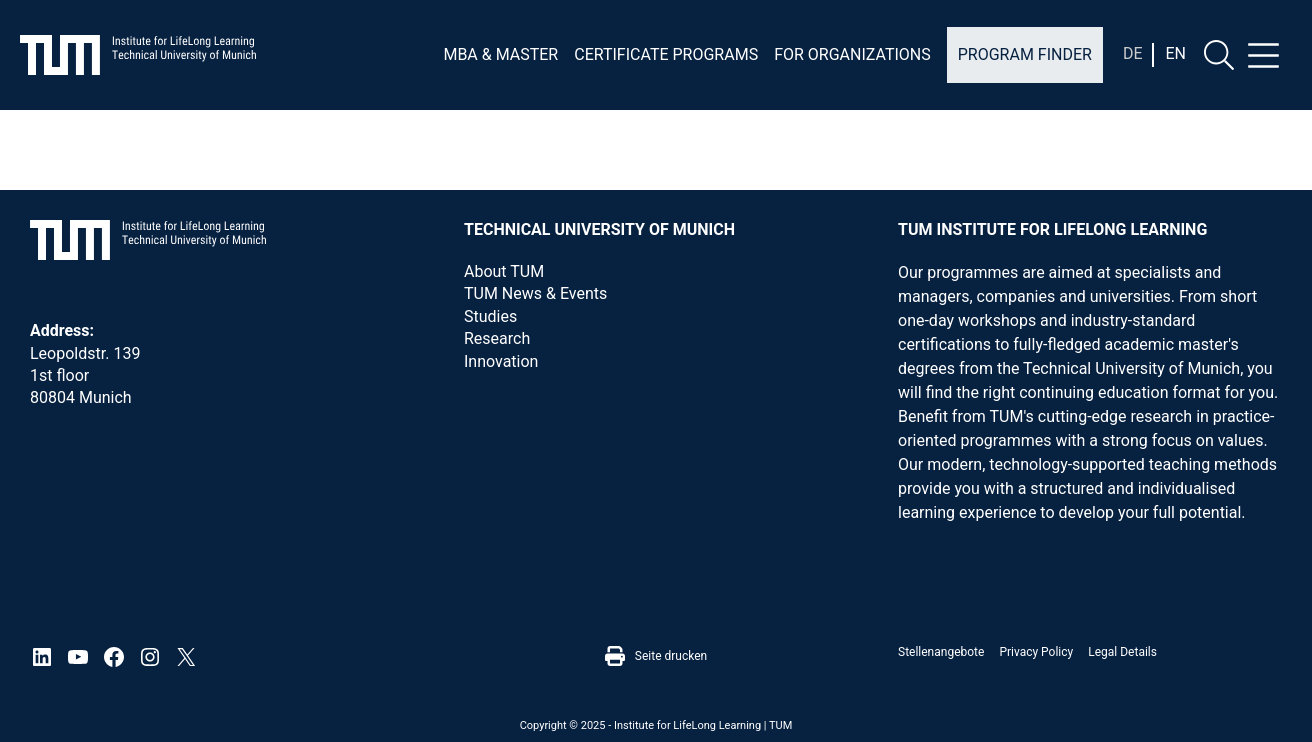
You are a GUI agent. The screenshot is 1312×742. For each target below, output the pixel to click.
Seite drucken (656, 656)
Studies (490, 316)
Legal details (1122, 652)
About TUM (504, 271)
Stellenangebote (941, 652)
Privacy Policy (1036, 652)
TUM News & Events (535, 293)
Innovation (501, 361)
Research (497, 338)
